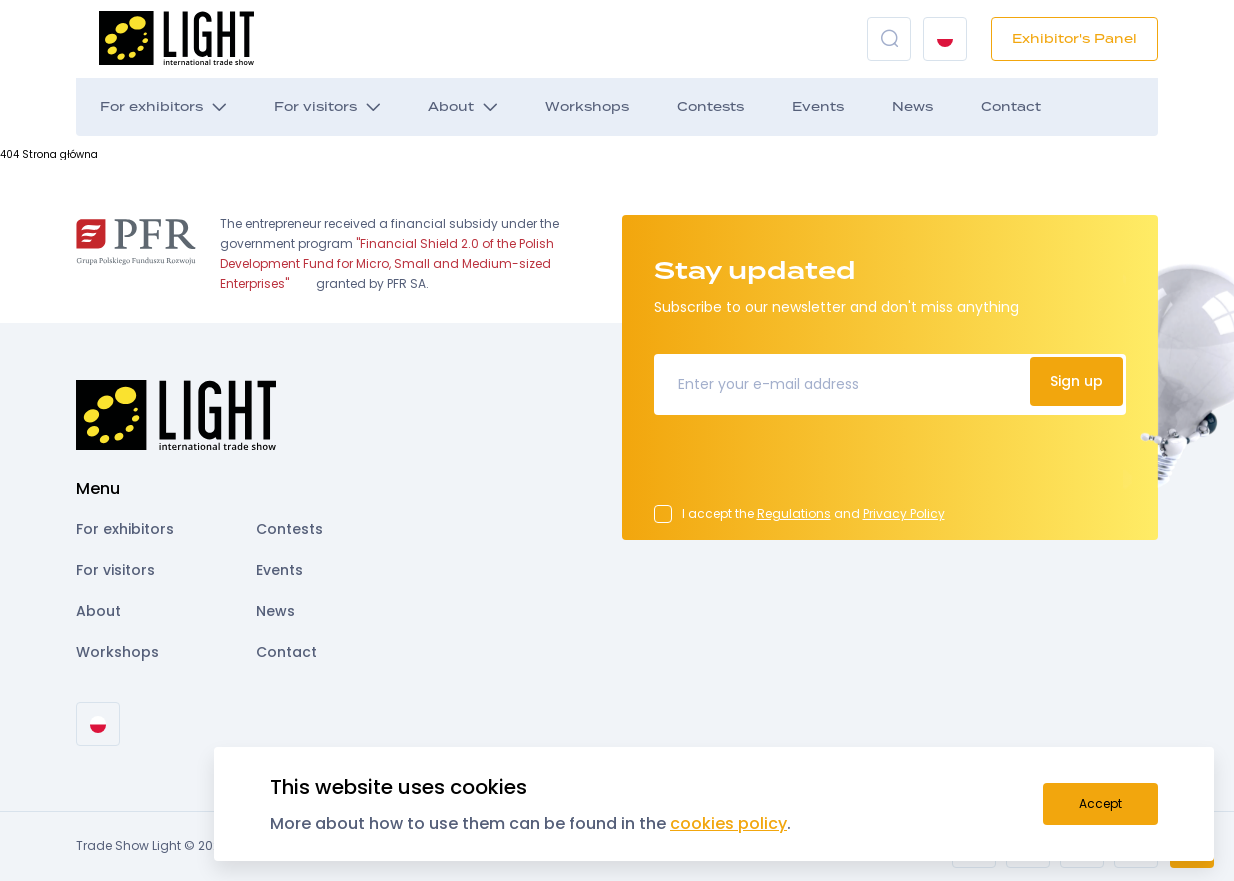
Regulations (794, 513)
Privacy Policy (904, 513)
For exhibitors (151, 107)
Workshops (587, 107)
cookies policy (728, 823)
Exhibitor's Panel (1074, 38)
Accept (1100, 803)
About (451, 107)
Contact (1011, 107)
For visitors (315, 107)
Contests (710, 107)
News (912, 107)
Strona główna (60, 154)
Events (818, 107)
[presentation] (806, 466)
